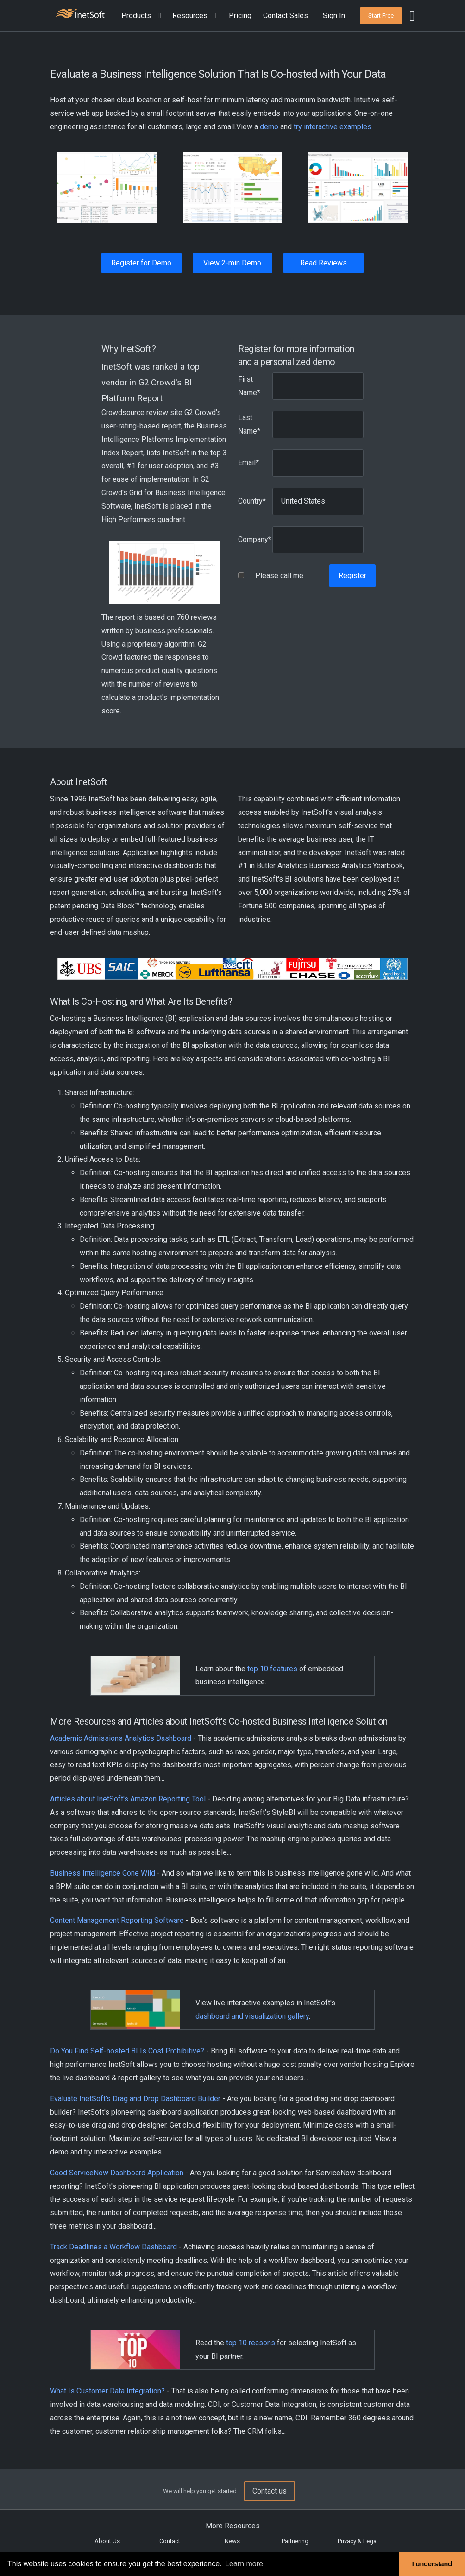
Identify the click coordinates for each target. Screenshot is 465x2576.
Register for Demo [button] (141, 262)
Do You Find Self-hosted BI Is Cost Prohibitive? (127, 2051)
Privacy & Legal (358, 2541)
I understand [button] (432, 2564)
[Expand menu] (158, 16)
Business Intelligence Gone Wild (102, 1873)
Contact (169, 2541)
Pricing (240, 15)
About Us (107, 2541)
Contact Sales (285, 15)
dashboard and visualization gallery (252, 2016)
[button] (143, 16)
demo (269, 126)
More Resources (233, 2525)
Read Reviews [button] (323, 262)
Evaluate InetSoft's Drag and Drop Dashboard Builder (135, 2098)
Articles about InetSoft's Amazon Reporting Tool (128, 1799)
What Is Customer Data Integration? (107, 2391)
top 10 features (272, 1668)
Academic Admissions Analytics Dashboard (120, 1738)
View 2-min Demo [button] (232, 262)
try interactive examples (332, 126)
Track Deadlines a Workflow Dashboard (113, 2246)
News (232, 2541)
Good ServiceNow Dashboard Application (116, 2172)
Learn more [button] (244, 2564)
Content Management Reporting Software (117, 1920)
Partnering (295, 2541)
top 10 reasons (250, 2342)
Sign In (334, 15)
